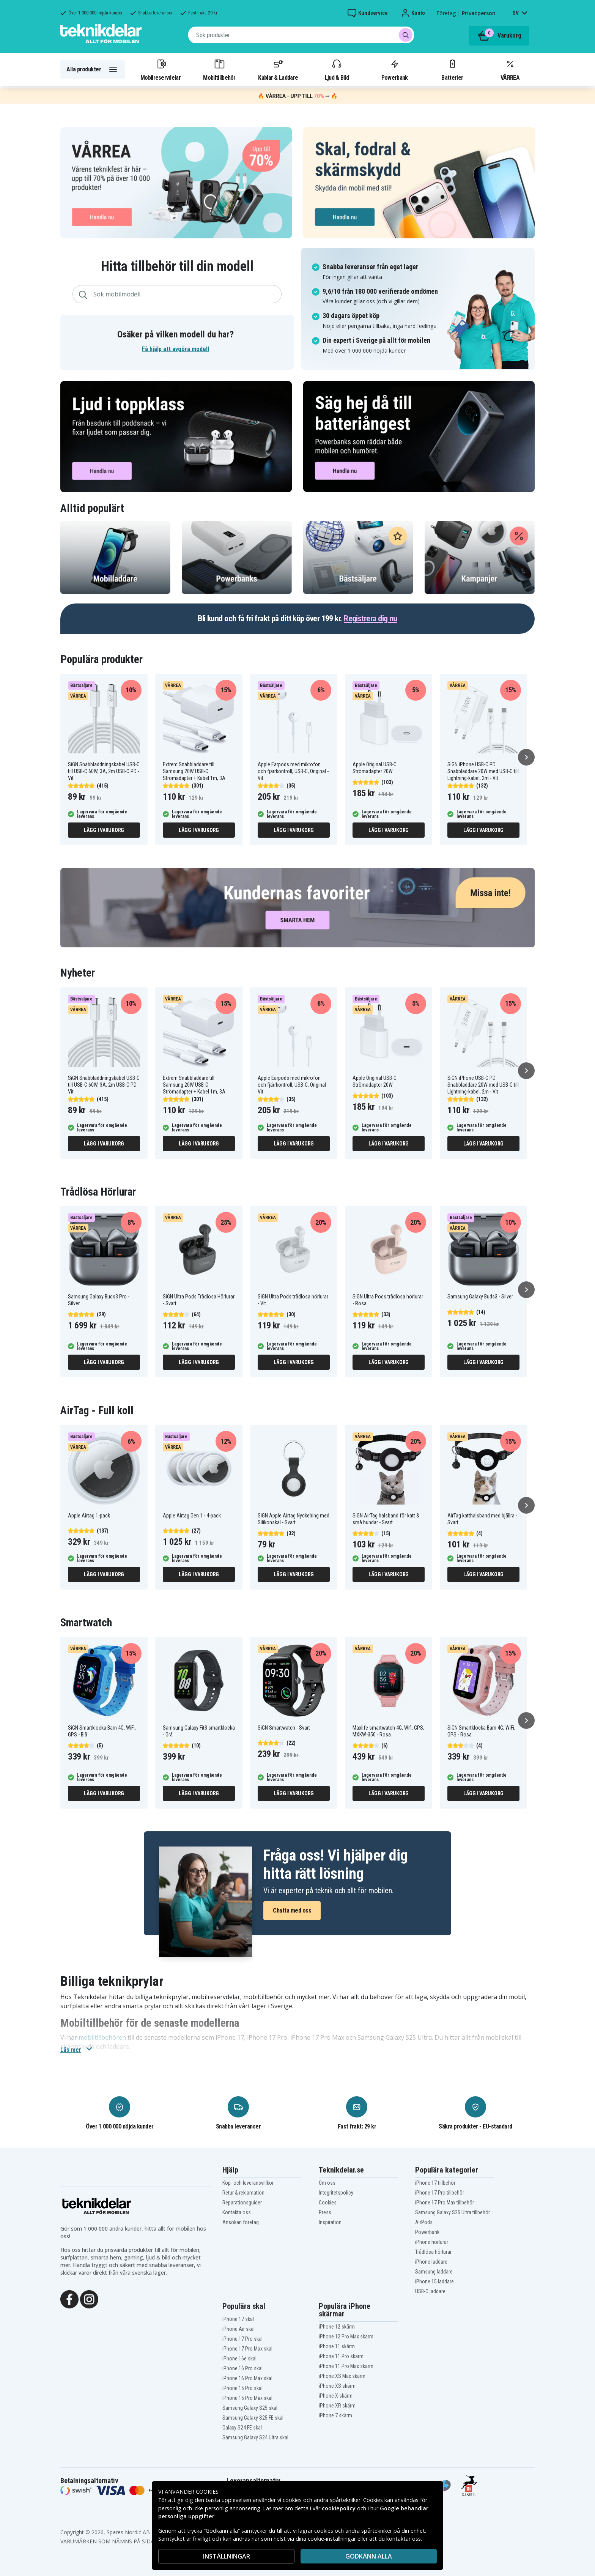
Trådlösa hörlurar (433, 2252)
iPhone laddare (431, 2262)
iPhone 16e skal (239, 2358)
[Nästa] (526, 757)
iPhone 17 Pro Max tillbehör (444, 2202)
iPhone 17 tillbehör (435, 2183)
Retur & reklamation (243, 2193)
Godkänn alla (368, 2556)
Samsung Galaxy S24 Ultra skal (255, 2437)
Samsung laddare (434, 2272)
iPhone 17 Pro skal (242, 2339)
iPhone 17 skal (238, 2319)
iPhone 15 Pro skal (242, 2388)
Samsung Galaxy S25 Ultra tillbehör (452, 2212)
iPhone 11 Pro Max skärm (346, 2366)
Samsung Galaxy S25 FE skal (252, 2418)
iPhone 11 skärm (337, 2346)
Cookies (328, 2202)
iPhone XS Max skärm (342, 2376)
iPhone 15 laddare (434, 2281)
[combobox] (301, 35)
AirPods (424, 2222)
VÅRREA (510, 69)
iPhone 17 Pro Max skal (247, 2349)
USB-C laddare (430, 2291)
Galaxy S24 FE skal (242, 2428)
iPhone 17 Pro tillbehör (439, 2193)
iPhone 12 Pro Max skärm (346, 2336)
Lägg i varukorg (104, 830)
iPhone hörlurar (431, 2242)
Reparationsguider (242, 2202)
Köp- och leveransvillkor (248, 2183)
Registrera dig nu (370, 618)
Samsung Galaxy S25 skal (249, 2408)
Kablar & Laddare (278, 69)
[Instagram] (89, 2298)
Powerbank (394, 69)
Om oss (327, 2183)
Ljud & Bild (337, 69)
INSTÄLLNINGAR (226, 2556)
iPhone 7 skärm (335, 2415)
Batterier (452, 69)
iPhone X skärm (336, 2396)
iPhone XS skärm (337, 2386)
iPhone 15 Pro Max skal (247, 2398)
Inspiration (330, 2222)
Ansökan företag (240, 2222)
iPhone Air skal (238, 2329)
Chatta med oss (292, 1910)
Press (325, 2212)
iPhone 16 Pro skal (242, 2368)
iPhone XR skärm (337, 2406)
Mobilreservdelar (160, 69)
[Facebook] (69, 2298)
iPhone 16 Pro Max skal (247, 2378)
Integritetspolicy (336, 2193)
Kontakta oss (236, 2212)
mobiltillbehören (102, 2037)
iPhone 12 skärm (337, 2327)
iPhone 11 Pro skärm (341, 2356)
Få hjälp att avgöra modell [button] (175, 349)
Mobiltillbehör (219, 69)
